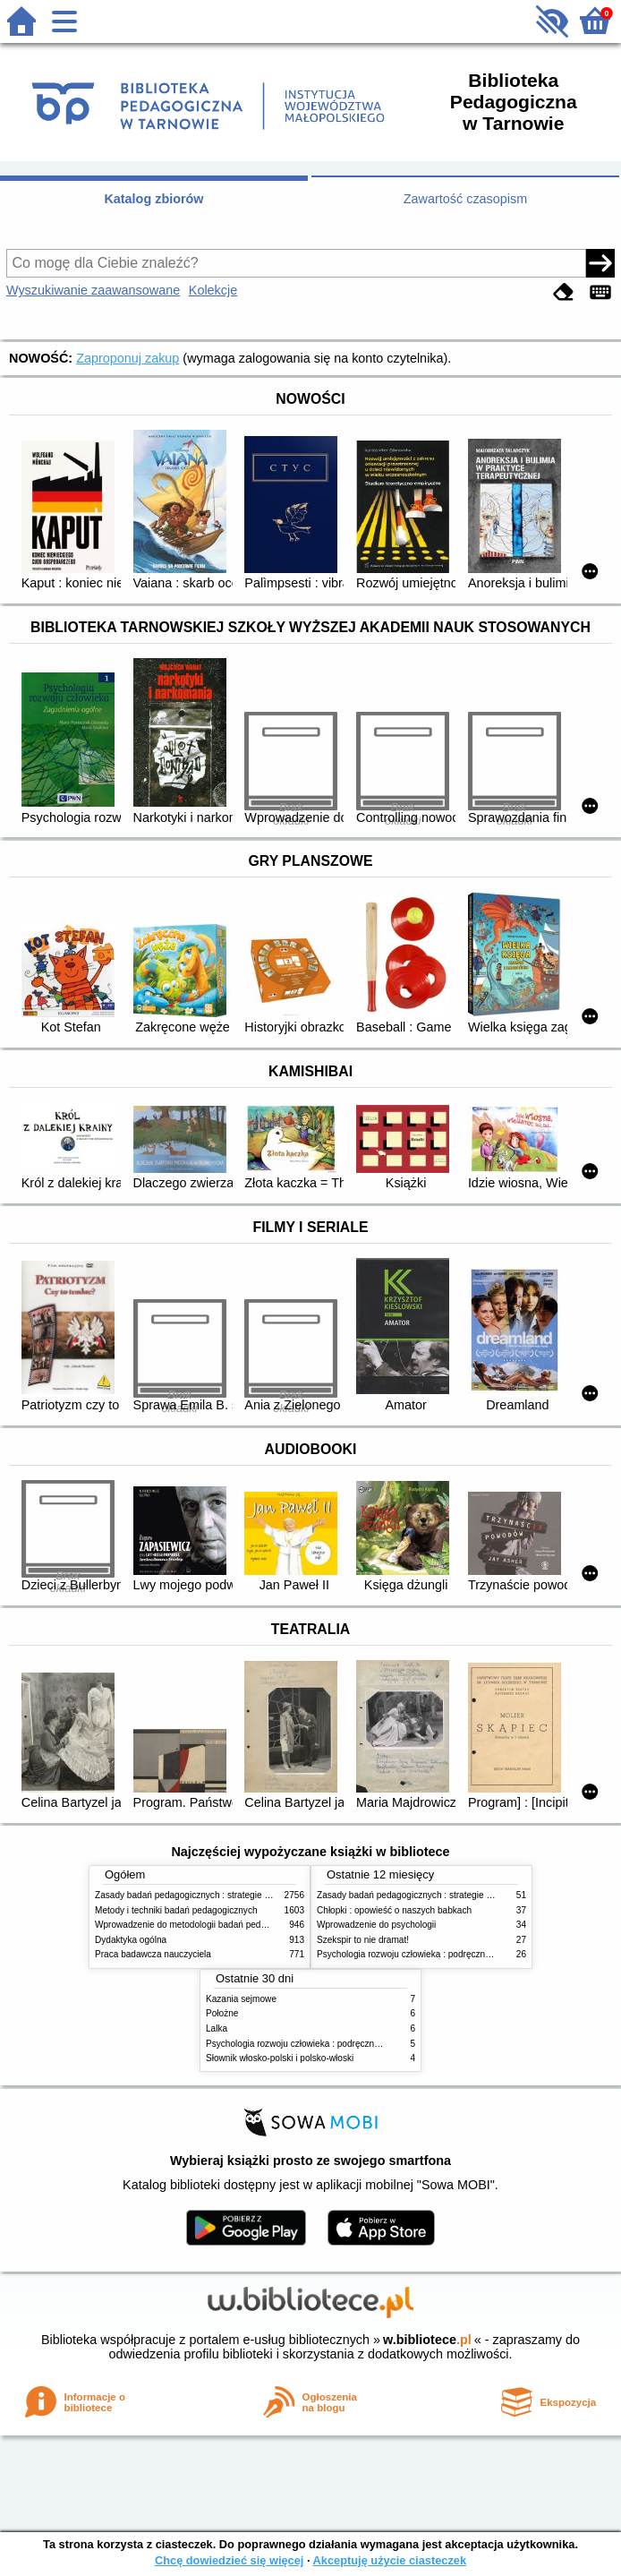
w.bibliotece (427, 2339)
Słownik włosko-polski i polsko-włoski (279, 2058)
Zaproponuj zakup (127, 358)
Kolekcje (213, 290)
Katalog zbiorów (153, 199)
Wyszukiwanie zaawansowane (93, 290)
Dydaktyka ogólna (130, 1940)
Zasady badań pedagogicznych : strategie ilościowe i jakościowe (223, 1895)
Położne (222, 2013)
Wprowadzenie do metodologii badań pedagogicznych (202, 1925)
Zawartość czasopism (465, 199)
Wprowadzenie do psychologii (376, 1925)
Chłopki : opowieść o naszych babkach (394, 1910)
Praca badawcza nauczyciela (153, 1954)
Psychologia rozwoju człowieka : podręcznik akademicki (428, 1954)
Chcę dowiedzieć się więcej (229, 2560)
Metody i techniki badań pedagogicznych (176, 1910)
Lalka (216, 2028)
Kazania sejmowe (241, 1999)
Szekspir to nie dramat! (363, 1940)
